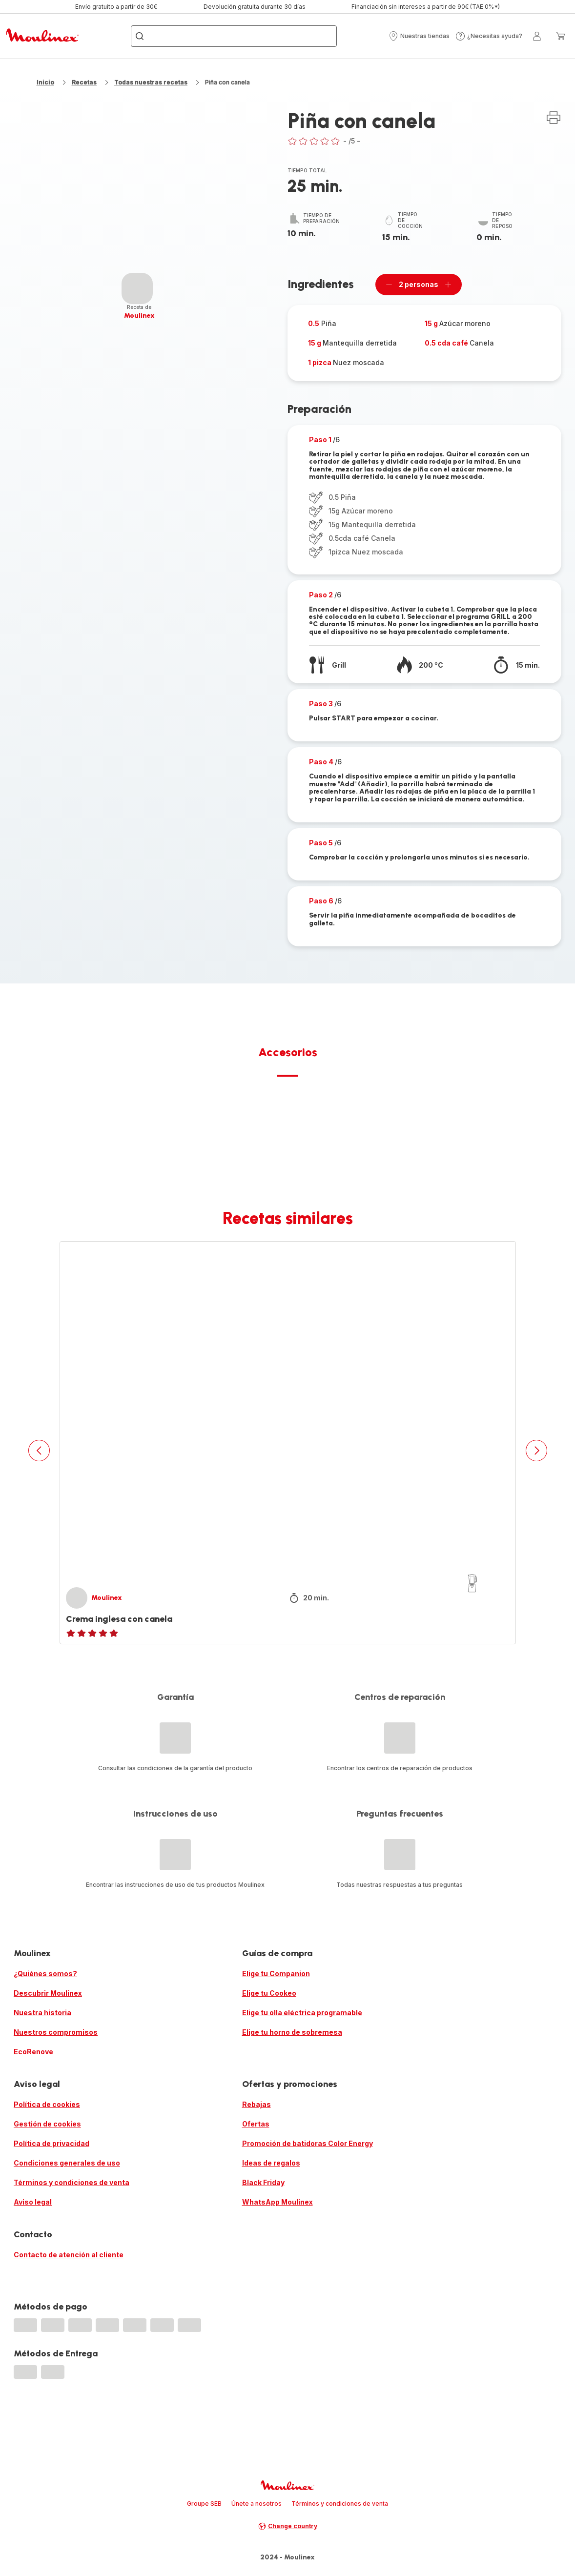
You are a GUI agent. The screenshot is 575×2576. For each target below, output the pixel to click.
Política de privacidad (51, 2143)
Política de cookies (47, 2104)
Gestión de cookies (47, 2124)
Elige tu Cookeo (269, 1993)
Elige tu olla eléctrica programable (302, 2012)
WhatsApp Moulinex (277, 2202)
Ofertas (255, 2124)
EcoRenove (33, 2051)
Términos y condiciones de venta (71, 2182)
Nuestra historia (42, 2012)
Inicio (45, 82)
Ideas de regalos (271, 2163)
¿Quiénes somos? (45, 1973)
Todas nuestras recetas (150, 82)
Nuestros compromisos (56, 2032)
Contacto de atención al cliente (68, 2254)
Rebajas (256, 2104)
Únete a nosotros (256, 2503)
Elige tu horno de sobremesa (292, 2032)
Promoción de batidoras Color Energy (307, 2143)
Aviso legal (33, 2202)
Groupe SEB (204, 2503)
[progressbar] (137, 288)
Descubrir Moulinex (48, 1993)
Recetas (84, 82)
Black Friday (263, 2182)
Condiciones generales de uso (67, 2163)
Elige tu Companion (276, 1973)
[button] (419, 36)
